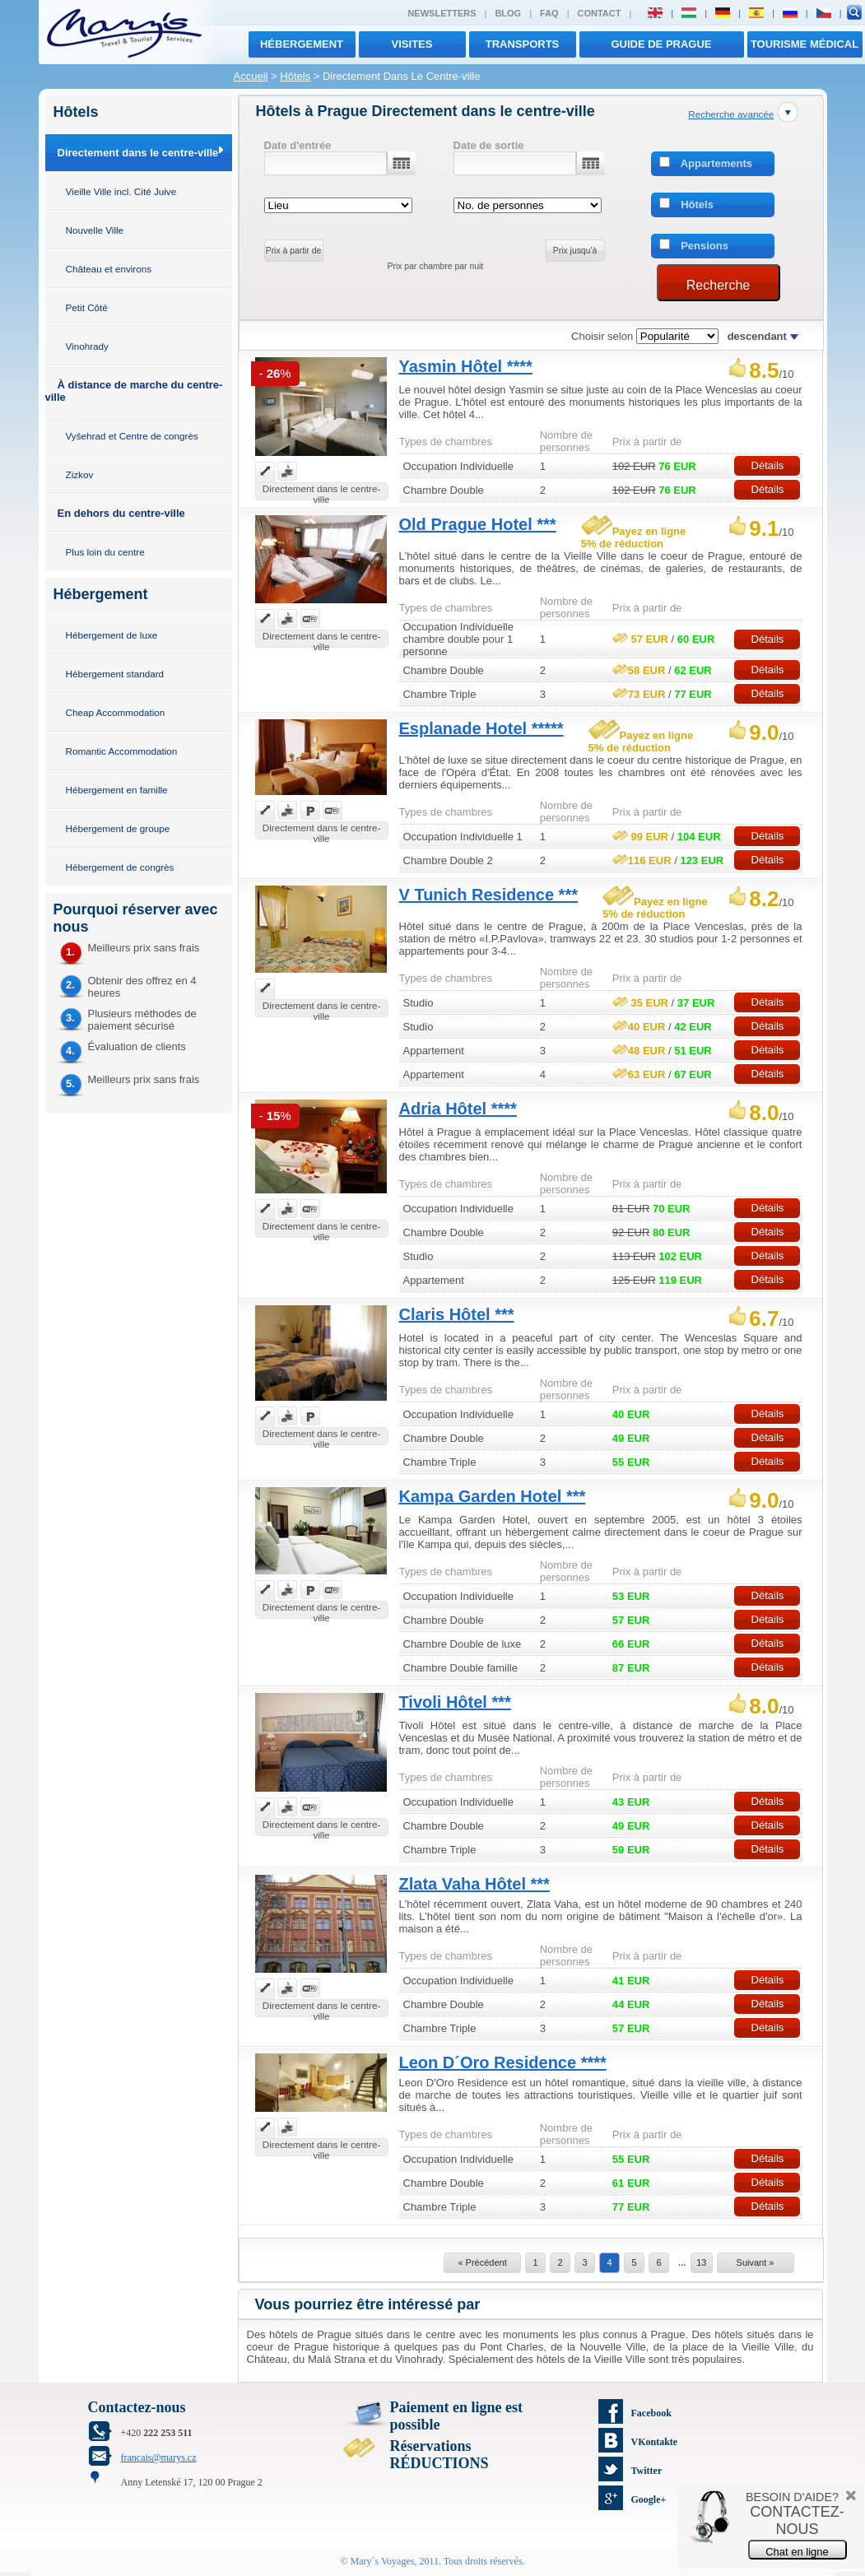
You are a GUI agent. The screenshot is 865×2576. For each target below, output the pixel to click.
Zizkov (80, 474)
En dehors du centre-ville (121, 513)
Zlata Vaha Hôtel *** (474, 1884)
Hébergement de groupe (118, 828)
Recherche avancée (731, 114)
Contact (599, 13)
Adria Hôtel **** (458, 1109)
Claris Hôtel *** (456, 1314)
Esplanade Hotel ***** (481, 728)
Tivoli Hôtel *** (455, 1702)
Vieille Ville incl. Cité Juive (121, 191)
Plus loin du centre (105, 551)
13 (701, 2262)
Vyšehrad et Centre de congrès (132, 435)
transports (523, 44)
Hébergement (301, 44)
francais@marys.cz (159, 2457)
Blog (508, 13)
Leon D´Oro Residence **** (503, 2062)
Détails (767, 465)
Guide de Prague (661, 44)
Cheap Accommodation (115, 712)
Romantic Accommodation (122, 751)
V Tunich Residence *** (488, 895)
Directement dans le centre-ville (138, 152)
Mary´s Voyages (383, 2561)
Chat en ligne (797, 2552)
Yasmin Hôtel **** (465, 366)
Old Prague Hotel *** (477, 524)
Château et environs (109, 268)
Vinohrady (87, 346)
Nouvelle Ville (95, 230)
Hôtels (295, 76)
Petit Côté (87, 307)
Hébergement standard (115, 673)
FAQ (549, 13)
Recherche (718, 285)
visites (412, 44)
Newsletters (441, 13)
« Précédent (482, 2262)
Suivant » (755, 2262)
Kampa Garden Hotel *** (492, 1496)
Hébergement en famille (117, 789)
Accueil (251, 76)
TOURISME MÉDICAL (804, 44)
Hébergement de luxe (112, 635)
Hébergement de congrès (120, 867)
